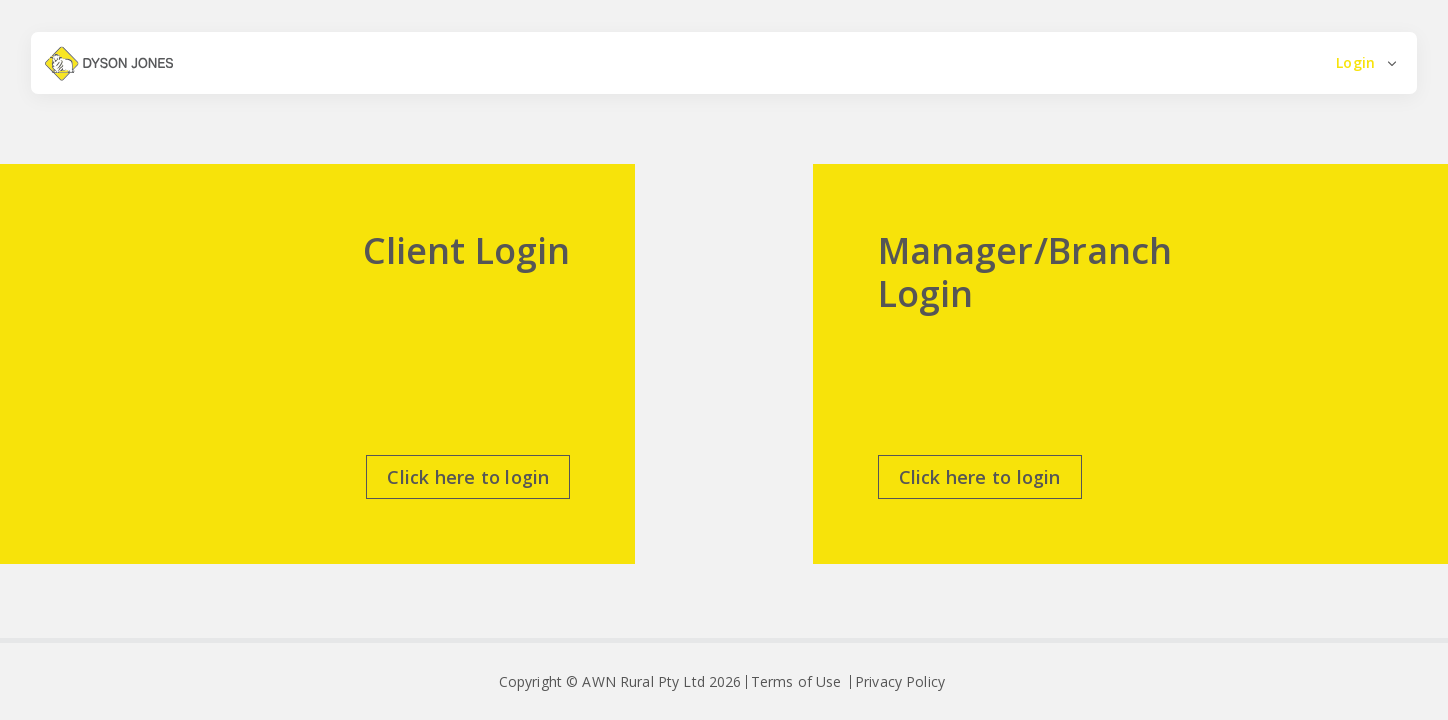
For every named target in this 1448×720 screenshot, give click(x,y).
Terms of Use (796, 682)
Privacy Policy (900, 682)
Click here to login (468, 477)
